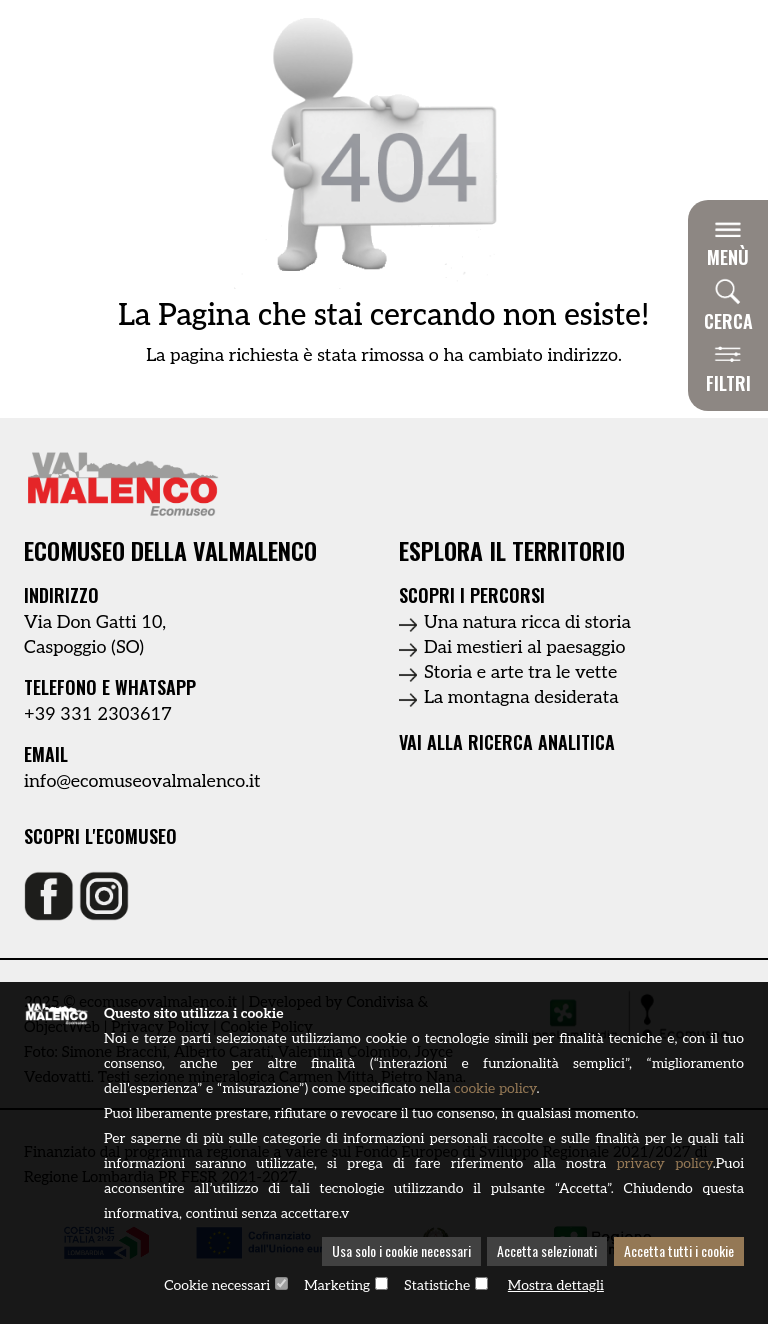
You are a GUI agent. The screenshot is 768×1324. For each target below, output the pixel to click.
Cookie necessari (217, 1286)
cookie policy (495, 1090)
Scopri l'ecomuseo (100, 836)
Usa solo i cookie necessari (401, 1252)
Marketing (337, 1286)
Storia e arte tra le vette (520, 672)
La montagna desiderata (521, 697)
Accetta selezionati (547, 1252)
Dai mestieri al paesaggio (524, 647)
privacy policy (664, 1165)
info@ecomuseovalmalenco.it (142, 781)
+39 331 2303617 (98, 714)
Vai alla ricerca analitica (507, 742)
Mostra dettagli (556, 1286)
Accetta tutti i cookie (679, 1252)
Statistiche (437, 1286)
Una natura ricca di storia (527, 622)
